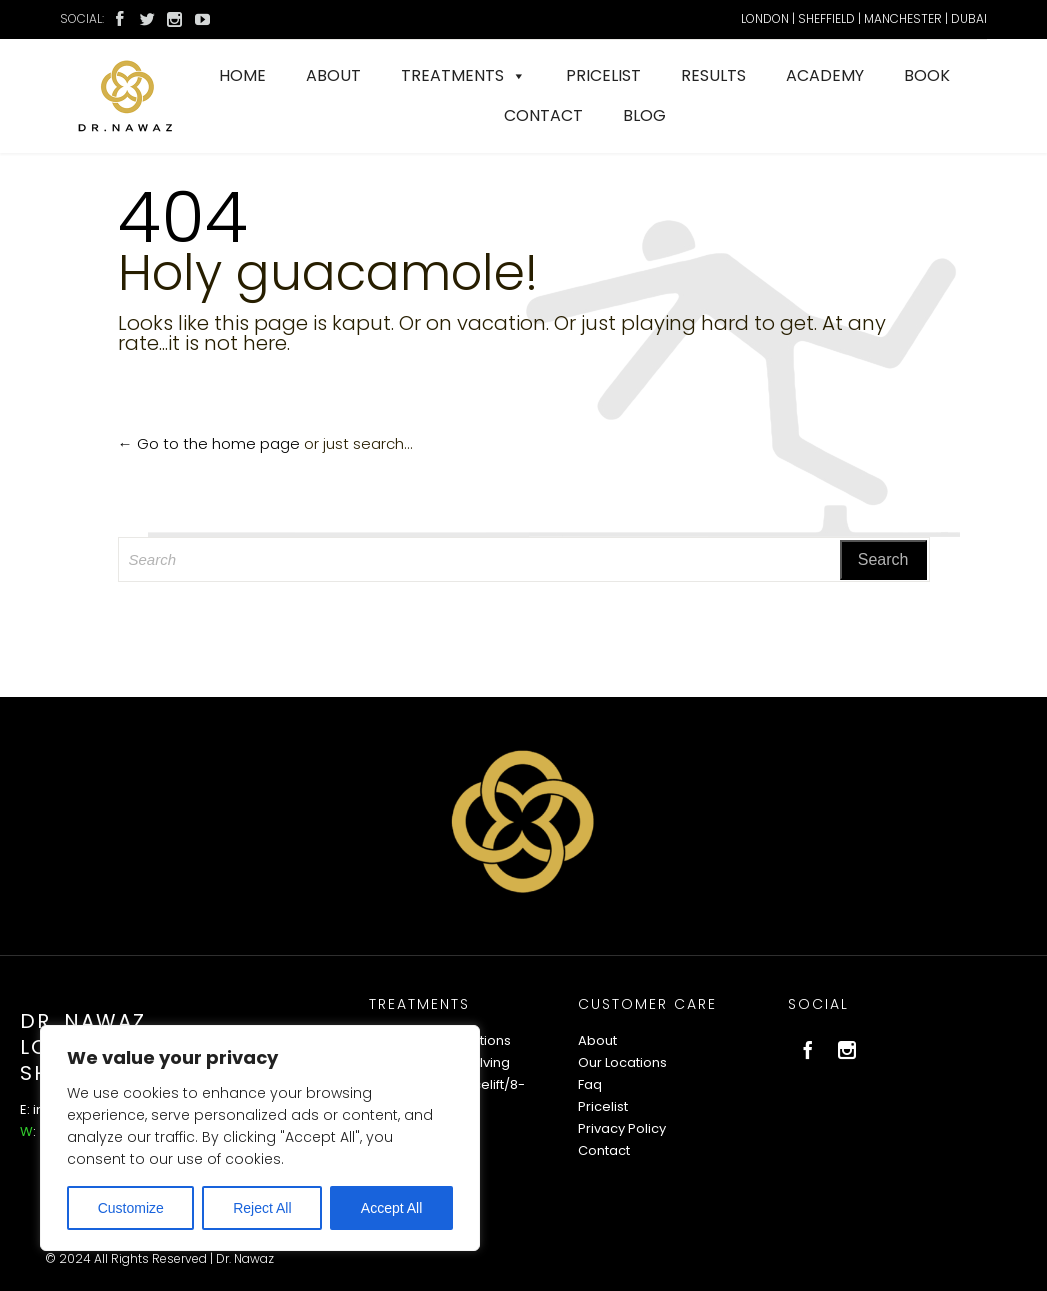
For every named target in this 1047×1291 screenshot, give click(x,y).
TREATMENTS (463, 76)
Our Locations (622, 1062)
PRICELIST (603, 75)
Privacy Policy (622, 1128)
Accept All (391, 1208)
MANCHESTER (903, 18)
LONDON (765, 18)
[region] (260, 1138)
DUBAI (969, 18)
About (597, 1040)
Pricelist (603, 1106)
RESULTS (713, 75)
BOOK (927, 75)
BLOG (644, 115)
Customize (131, 1208)
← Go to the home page (209, 443)
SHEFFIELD (826, 18)
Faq (590, 1084)
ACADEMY (825, 75)
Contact (604, 1150)
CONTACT (543, 115)
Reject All (262, 1208)
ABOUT (333, 75)
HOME (242, 75)
